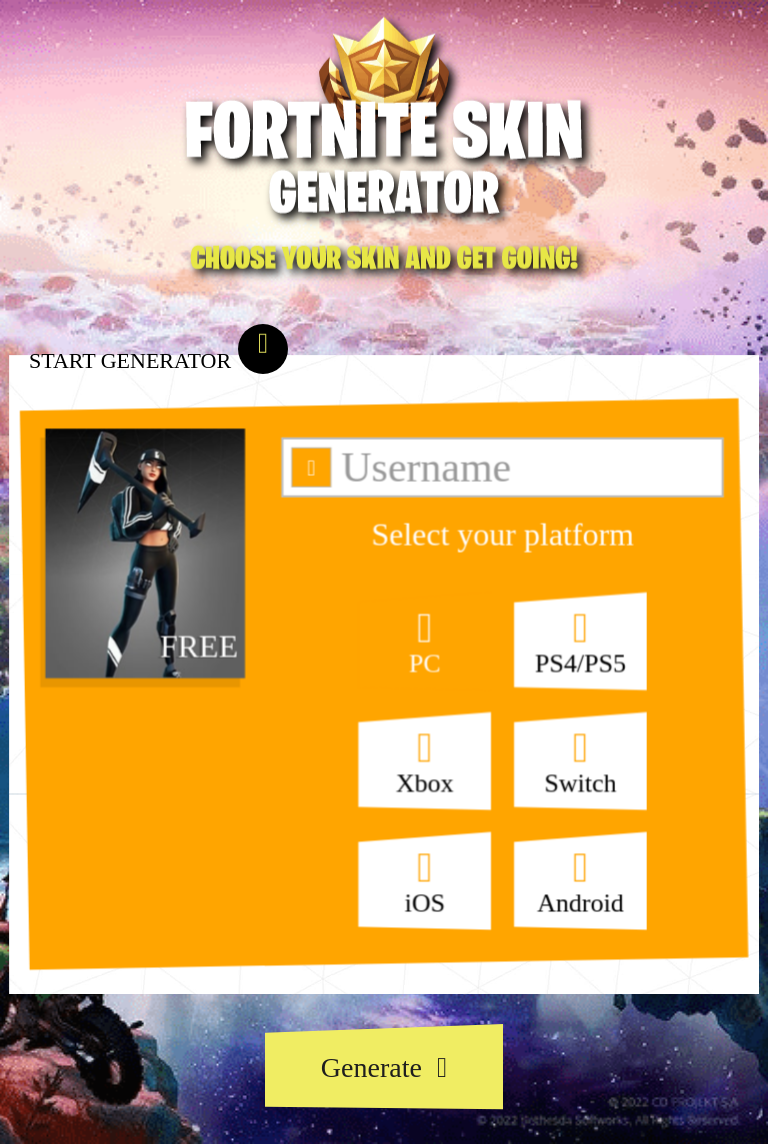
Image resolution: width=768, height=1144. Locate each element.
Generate (384, 1067)
